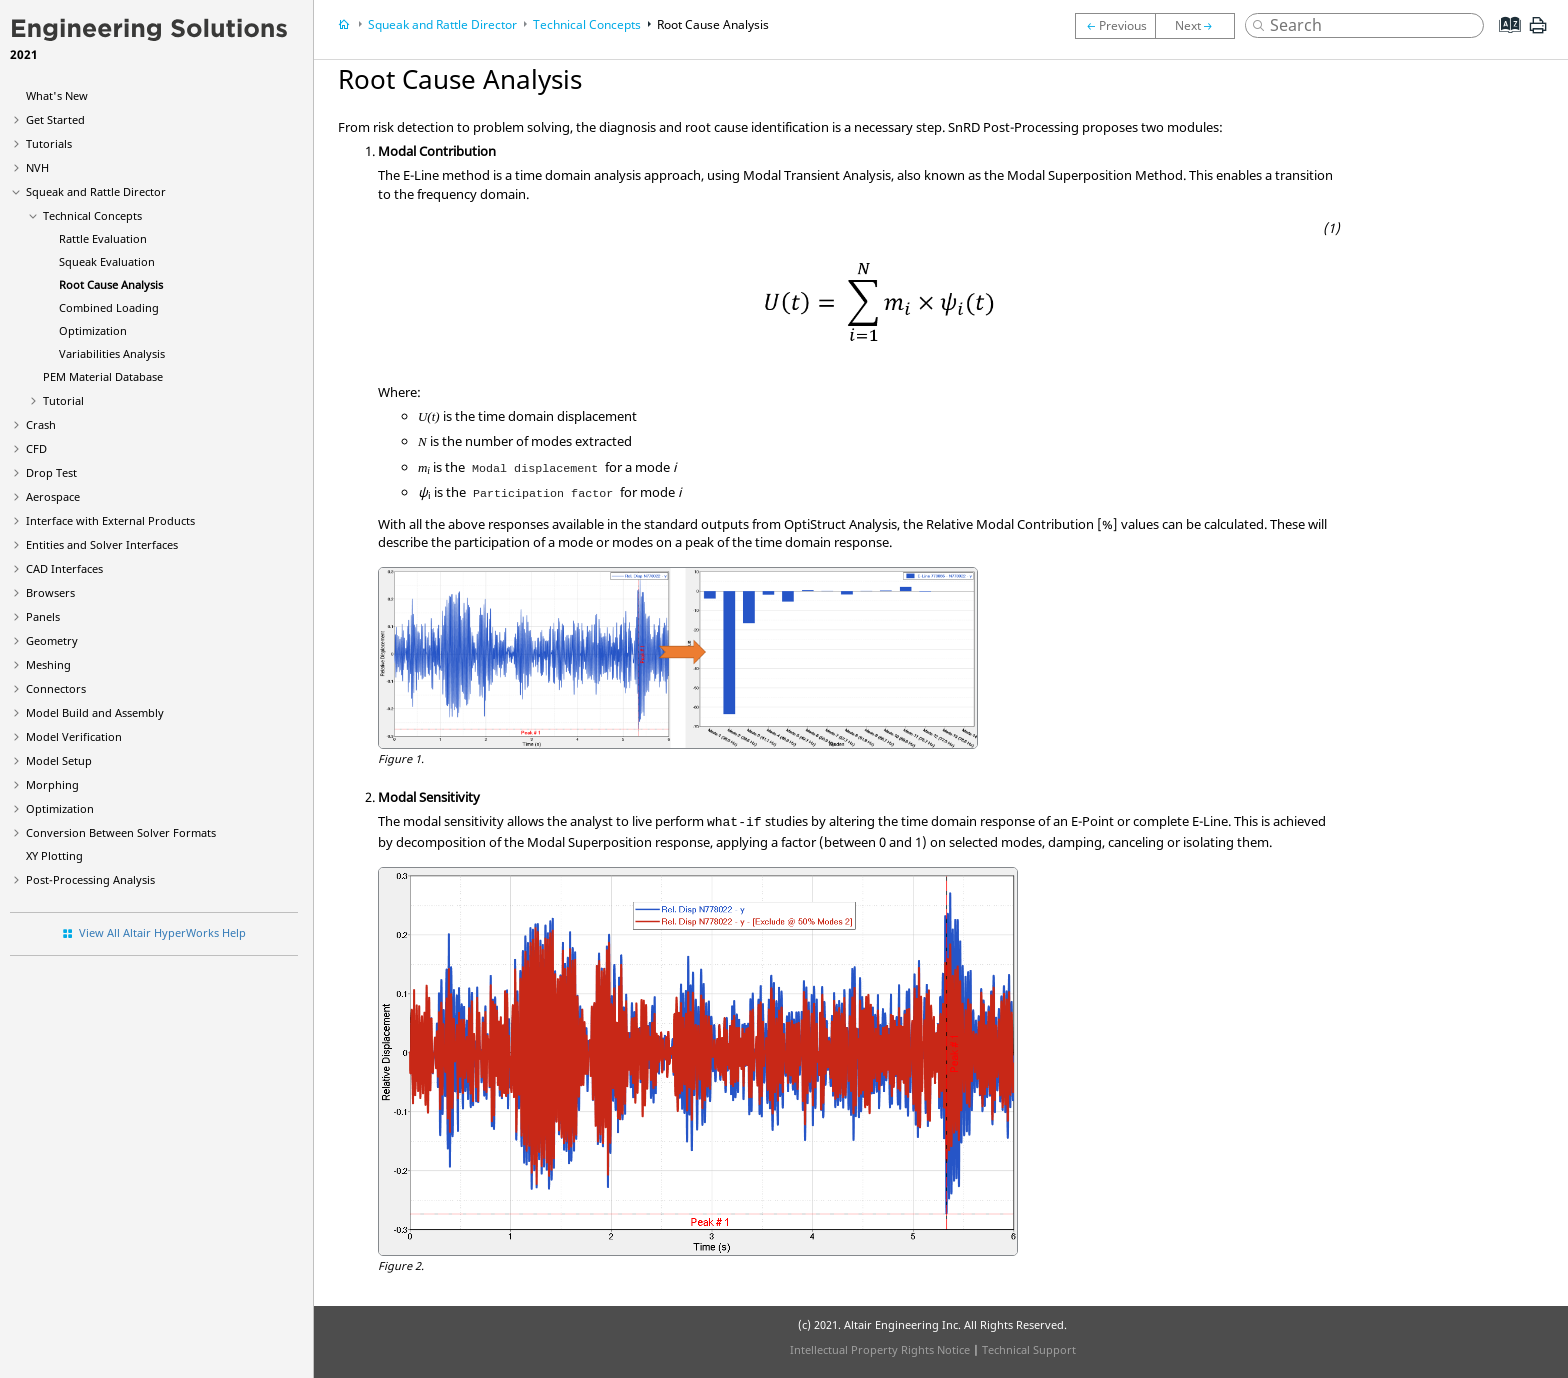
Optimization (93, 330)
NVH (37, 167)
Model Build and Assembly (95, 712)
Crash (41, 424)
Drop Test (51, 472)
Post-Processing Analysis (90, 879)
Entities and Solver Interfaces (102, 544)
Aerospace (53, 496)
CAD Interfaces (64, 568)
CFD (36, 448)
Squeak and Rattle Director (96, 191)
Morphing (52, 784)
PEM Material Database (103, 376)
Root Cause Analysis (111, 284)
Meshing (48, 664)
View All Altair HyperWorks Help (162, 932)
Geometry (52, 640)
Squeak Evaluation (107, 261)
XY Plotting (54, 855)
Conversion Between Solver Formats (121, 832)
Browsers (50, 592)
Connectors (56, 688)
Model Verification (74, 736)
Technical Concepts (92, 215)
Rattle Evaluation (103, 238)
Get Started (55, 119)
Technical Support (1029, 1349)
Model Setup (59, 760)
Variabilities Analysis (112, 353)
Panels (43, 616)
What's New (57, 95)
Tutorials (49, 143)
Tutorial (63, 400)
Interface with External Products (110, 520)
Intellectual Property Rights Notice (880, 1349)
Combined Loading (109, 307)
